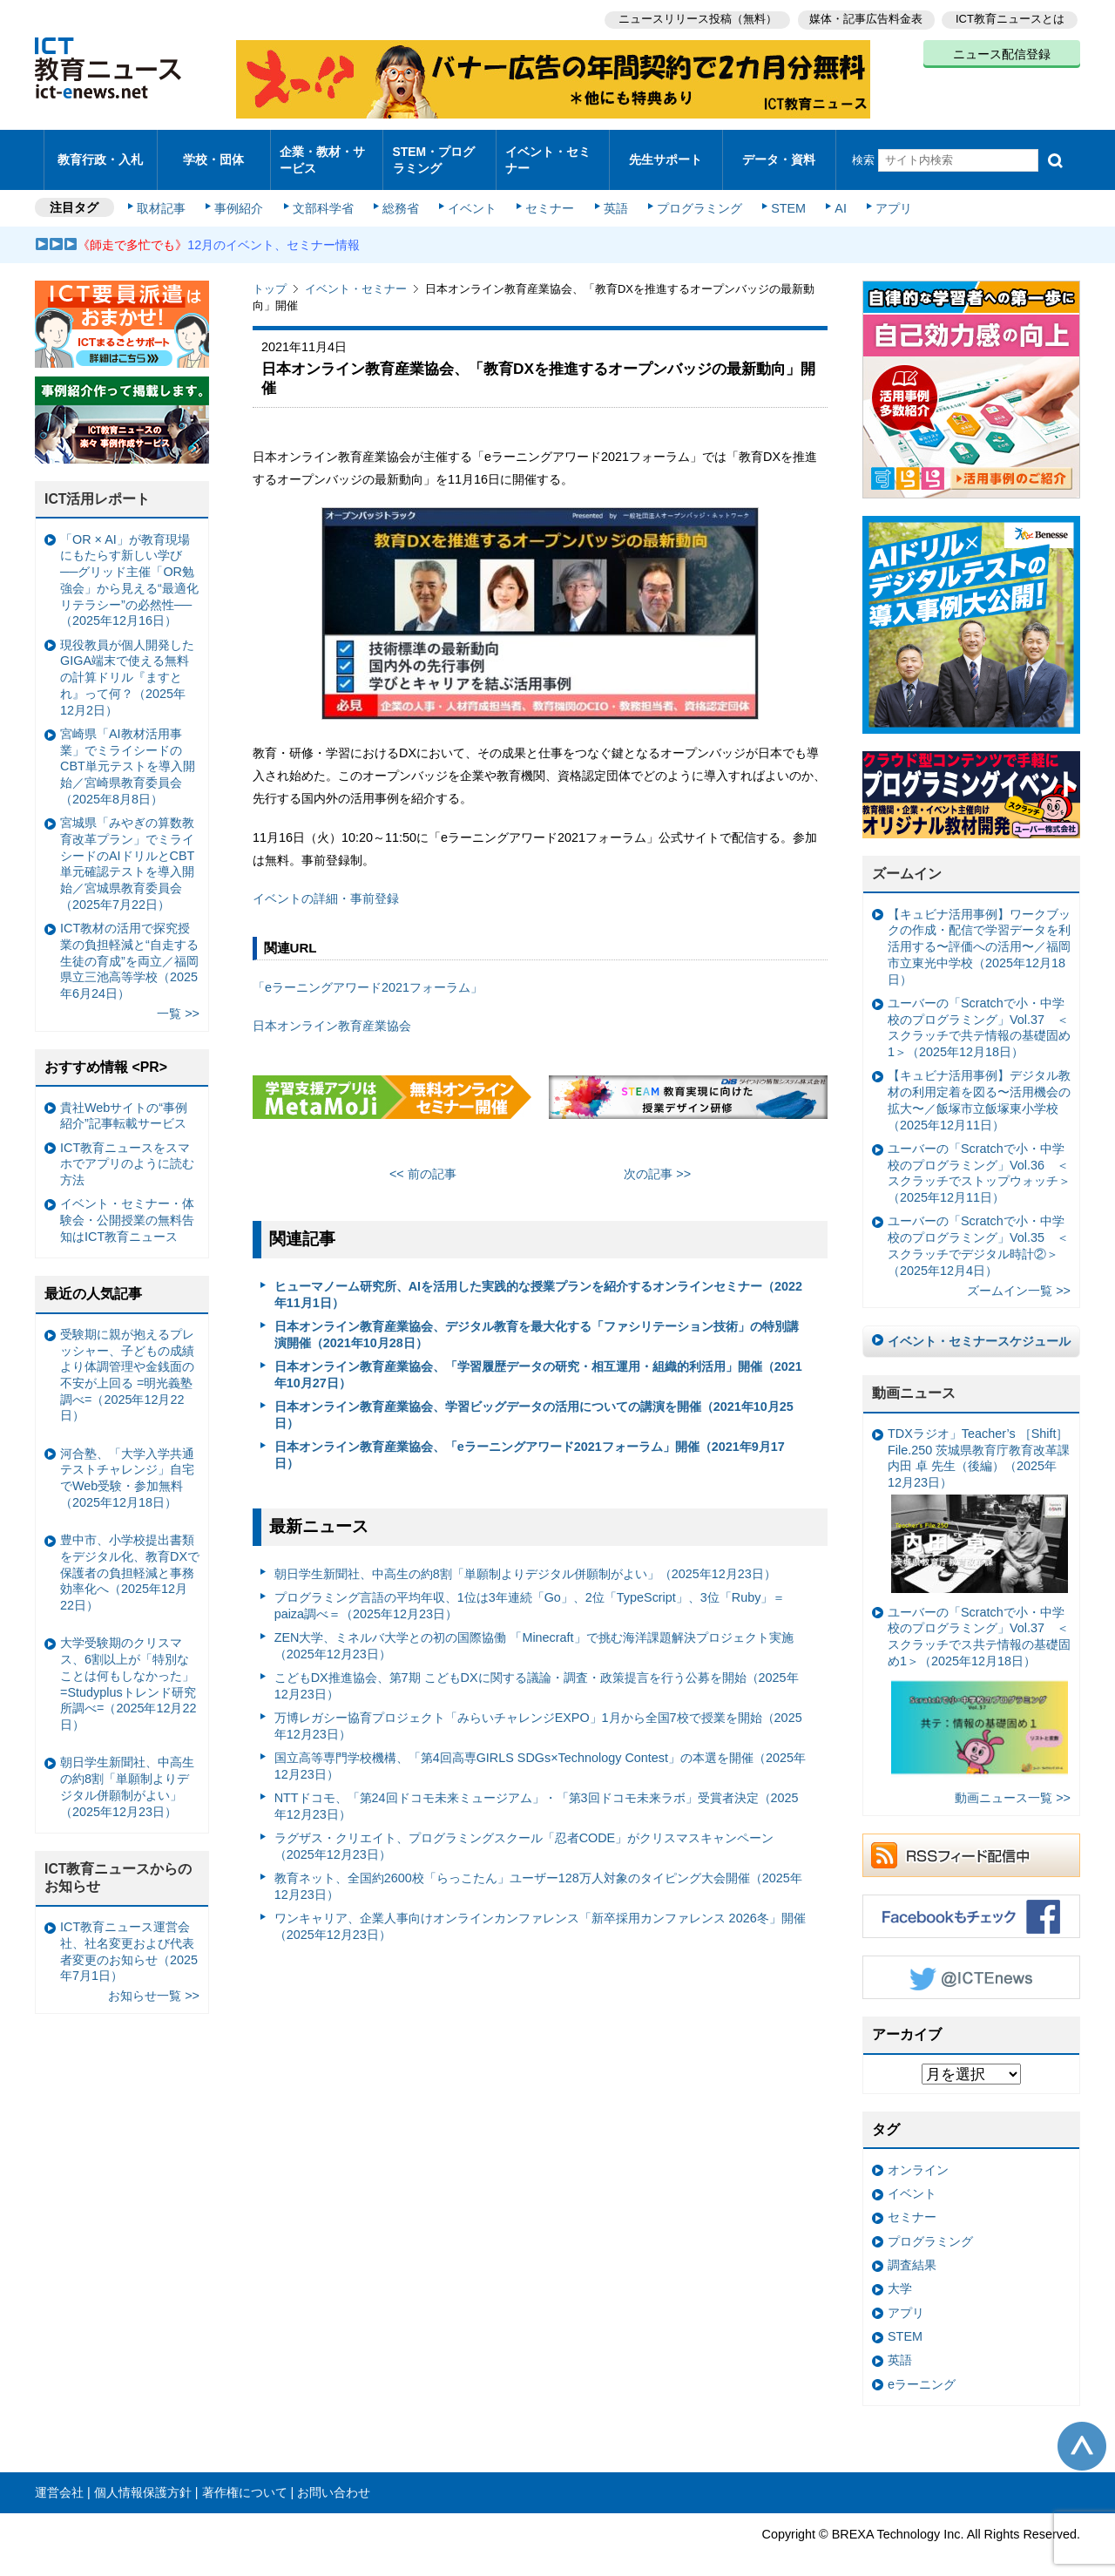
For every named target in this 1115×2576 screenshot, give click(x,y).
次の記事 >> (657, 1159)
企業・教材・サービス (322, 152)
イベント (471, 193)
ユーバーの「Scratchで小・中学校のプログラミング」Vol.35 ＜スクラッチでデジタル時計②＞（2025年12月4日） (978, 1230)
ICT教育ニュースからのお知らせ (118, 1862)
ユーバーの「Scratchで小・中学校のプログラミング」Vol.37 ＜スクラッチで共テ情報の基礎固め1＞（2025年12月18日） (979, 1012)
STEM (781, 193)
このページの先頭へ (1082, 2431)
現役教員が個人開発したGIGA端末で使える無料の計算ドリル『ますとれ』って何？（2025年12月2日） (127, 662)
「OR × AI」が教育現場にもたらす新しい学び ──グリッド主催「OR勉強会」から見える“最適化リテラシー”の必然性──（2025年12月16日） (129, 565)
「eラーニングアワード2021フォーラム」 (368, 973)
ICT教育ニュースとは (1010, 17)
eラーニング (922, 2369)
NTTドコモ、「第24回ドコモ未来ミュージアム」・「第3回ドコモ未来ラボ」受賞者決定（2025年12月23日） (536, 1791)
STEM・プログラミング (439, 152)
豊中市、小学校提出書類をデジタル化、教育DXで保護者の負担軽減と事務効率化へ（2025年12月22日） (129, 1557)
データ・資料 (779, 152)
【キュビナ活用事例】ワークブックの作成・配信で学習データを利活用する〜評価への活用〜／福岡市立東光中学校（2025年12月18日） (979, 932)
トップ (270, 274)
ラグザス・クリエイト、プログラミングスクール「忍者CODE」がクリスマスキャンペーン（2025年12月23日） (524, 1831)
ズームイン (907, 858)
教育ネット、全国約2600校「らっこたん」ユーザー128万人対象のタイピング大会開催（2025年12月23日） (538, 1871)
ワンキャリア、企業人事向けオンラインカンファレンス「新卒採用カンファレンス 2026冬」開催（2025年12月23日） (540, 1911)
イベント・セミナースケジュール (979, 1326)
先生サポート (665, 152)
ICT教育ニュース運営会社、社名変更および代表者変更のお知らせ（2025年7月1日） (129, 1936)
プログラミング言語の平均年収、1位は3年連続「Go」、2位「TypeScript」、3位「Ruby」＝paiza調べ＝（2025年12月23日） (530, 1591)
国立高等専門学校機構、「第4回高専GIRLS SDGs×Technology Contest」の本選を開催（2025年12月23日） (540, 1751)
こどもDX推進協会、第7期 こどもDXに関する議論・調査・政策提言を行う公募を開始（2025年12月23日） (536, 1671)
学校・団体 (214, 152)
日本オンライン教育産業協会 (332, 1011)
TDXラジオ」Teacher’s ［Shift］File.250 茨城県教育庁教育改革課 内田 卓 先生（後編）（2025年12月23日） (979, 1495)
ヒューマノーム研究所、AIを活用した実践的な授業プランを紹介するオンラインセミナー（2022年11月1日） (538, 1279)
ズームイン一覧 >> (1019, 1276)
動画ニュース (914, 1378)
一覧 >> (178, 999)
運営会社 (59, 2477)
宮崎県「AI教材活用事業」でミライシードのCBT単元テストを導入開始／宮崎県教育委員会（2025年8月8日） (127, 751)
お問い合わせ (333, 2477)
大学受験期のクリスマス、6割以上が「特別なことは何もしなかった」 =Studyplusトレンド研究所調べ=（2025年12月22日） (128, 1669)
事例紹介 (242, 193)
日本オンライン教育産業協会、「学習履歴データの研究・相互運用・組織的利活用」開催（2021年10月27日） (538, 1360)
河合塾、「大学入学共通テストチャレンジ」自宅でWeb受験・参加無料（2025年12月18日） (127, 1463)
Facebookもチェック (971, 1901)
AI (832, 193)
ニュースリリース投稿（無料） (693, 17)
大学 (900, 2274)
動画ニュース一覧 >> (1013, 1783)
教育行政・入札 (100, 152)
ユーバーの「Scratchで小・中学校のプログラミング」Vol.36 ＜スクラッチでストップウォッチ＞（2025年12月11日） (979, 1158)
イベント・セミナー (547, 152)
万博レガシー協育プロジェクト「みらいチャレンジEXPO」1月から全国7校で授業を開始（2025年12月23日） (538, 1711)
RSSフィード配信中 (971, 1840)
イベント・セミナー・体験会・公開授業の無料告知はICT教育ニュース (127, 1205)
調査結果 (912, 2250)
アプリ (884, 193)
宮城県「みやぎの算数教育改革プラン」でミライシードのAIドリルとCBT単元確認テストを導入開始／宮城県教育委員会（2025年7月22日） (127, 849)
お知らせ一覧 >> (153, 1981)
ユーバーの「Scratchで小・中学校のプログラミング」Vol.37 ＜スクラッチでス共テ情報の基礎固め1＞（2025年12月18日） (979, 1679)
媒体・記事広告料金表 (864, 17)
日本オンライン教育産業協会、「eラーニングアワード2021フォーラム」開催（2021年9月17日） (529, 1440)
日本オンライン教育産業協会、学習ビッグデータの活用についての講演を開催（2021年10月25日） (534, 1400)
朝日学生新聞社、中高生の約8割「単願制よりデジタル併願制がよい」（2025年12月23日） (525, 1558)
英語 (611, 193)
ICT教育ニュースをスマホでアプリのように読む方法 (127, 1149)
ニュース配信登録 (1002, 52)
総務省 (400, 193)
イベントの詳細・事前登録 (326, 884)
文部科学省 (324, 193)
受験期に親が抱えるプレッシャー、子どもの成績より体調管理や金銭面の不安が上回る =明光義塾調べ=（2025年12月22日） (127, 1360)
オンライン (918, 2155)
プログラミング (693, 193)
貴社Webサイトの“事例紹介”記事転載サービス (123, 1100)
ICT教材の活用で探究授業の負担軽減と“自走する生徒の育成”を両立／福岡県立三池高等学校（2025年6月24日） (129, 946)
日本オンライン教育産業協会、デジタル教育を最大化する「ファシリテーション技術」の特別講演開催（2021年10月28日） (536, 1320)
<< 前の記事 (422, 1159)
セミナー (547, 193)
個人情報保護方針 (143, 2477)
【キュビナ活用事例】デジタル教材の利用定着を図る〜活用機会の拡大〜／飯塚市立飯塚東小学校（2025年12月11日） (979, 1085)
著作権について (244, 2477)
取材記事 (165, 193)
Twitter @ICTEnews (971, 1962)
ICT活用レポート (97, 484)
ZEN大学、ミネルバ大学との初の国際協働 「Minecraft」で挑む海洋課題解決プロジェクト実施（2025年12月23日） (534, 1631)
